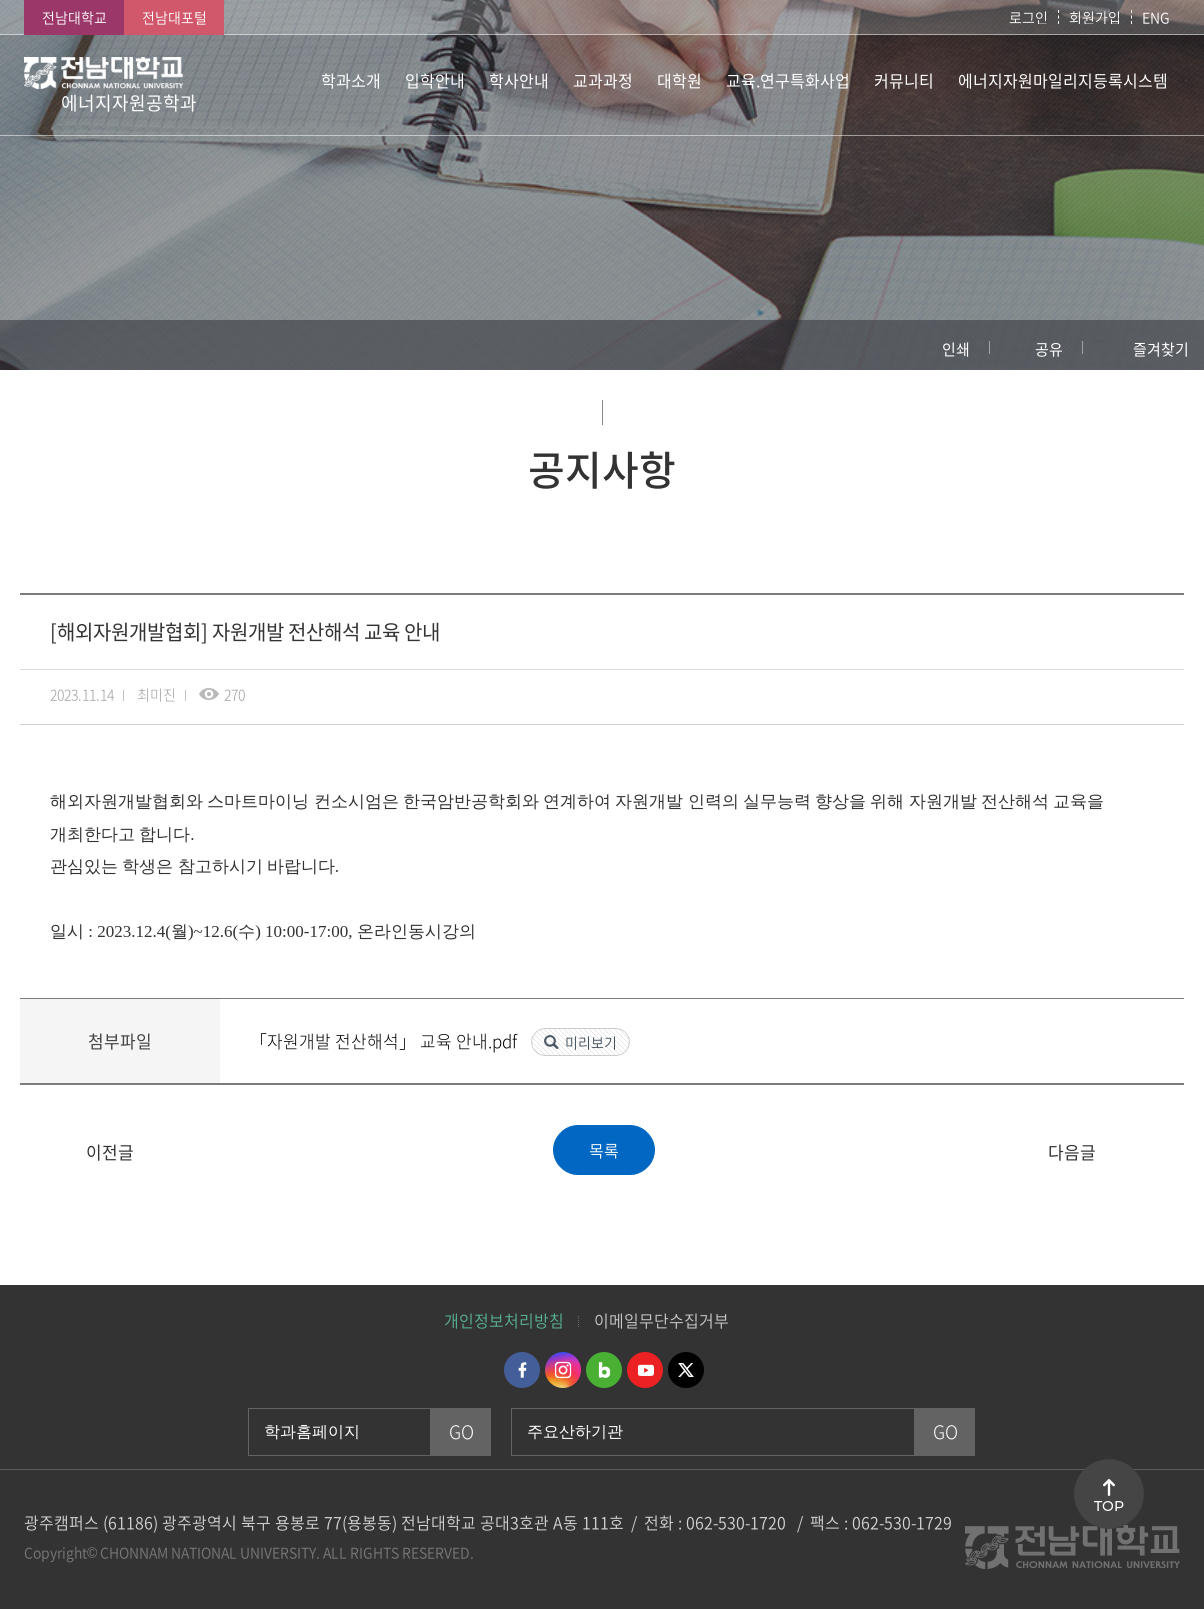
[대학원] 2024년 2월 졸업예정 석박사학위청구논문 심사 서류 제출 (47, 1152)
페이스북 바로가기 (522, 1370)
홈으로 (35, 345)
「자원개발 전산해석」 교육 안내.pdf (385, 1040)
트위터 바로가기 (686, 1370)
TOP (1109, 1506)
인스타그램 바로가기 (563, 1370)
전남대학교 (74, 17)
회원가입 (1095, 17)
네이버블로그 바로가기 (604, 1370)
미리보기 (591, 1042)
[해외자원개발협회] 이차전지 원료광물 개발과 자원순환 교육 (1156, 1152)
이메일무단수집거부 (661, 1320)
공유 (1049, 349)
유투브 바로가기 (645, 1370)
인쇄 (956, 349)
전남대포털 (174, 17)
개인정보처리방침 (504, 1320)
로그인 (1028, 17)
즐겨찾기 (1161, 349)
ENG (1156, 17)
